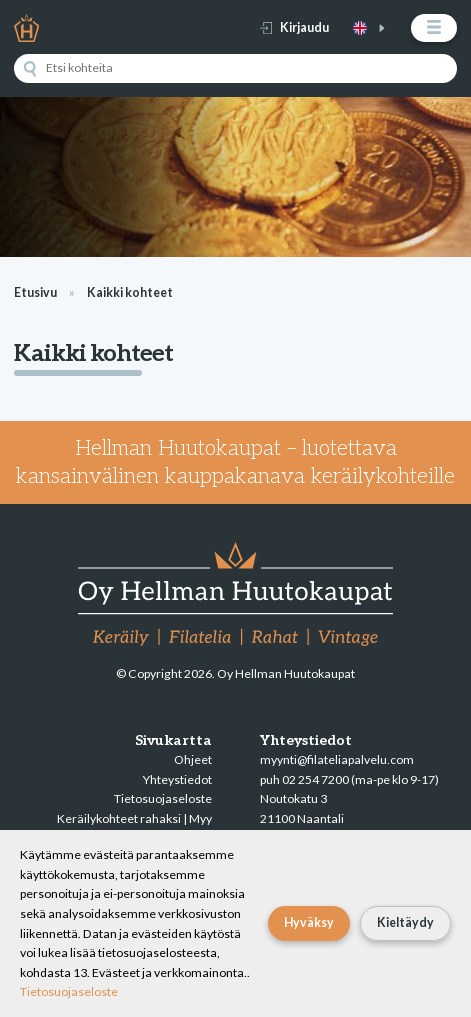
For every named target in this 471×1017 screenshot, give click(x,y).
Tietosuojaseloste (163, 798)
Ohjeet (193, 759)
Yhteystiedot (177, 779)
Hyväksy (309, 922)
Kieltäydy (405, 922)
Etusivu (35, 292)
